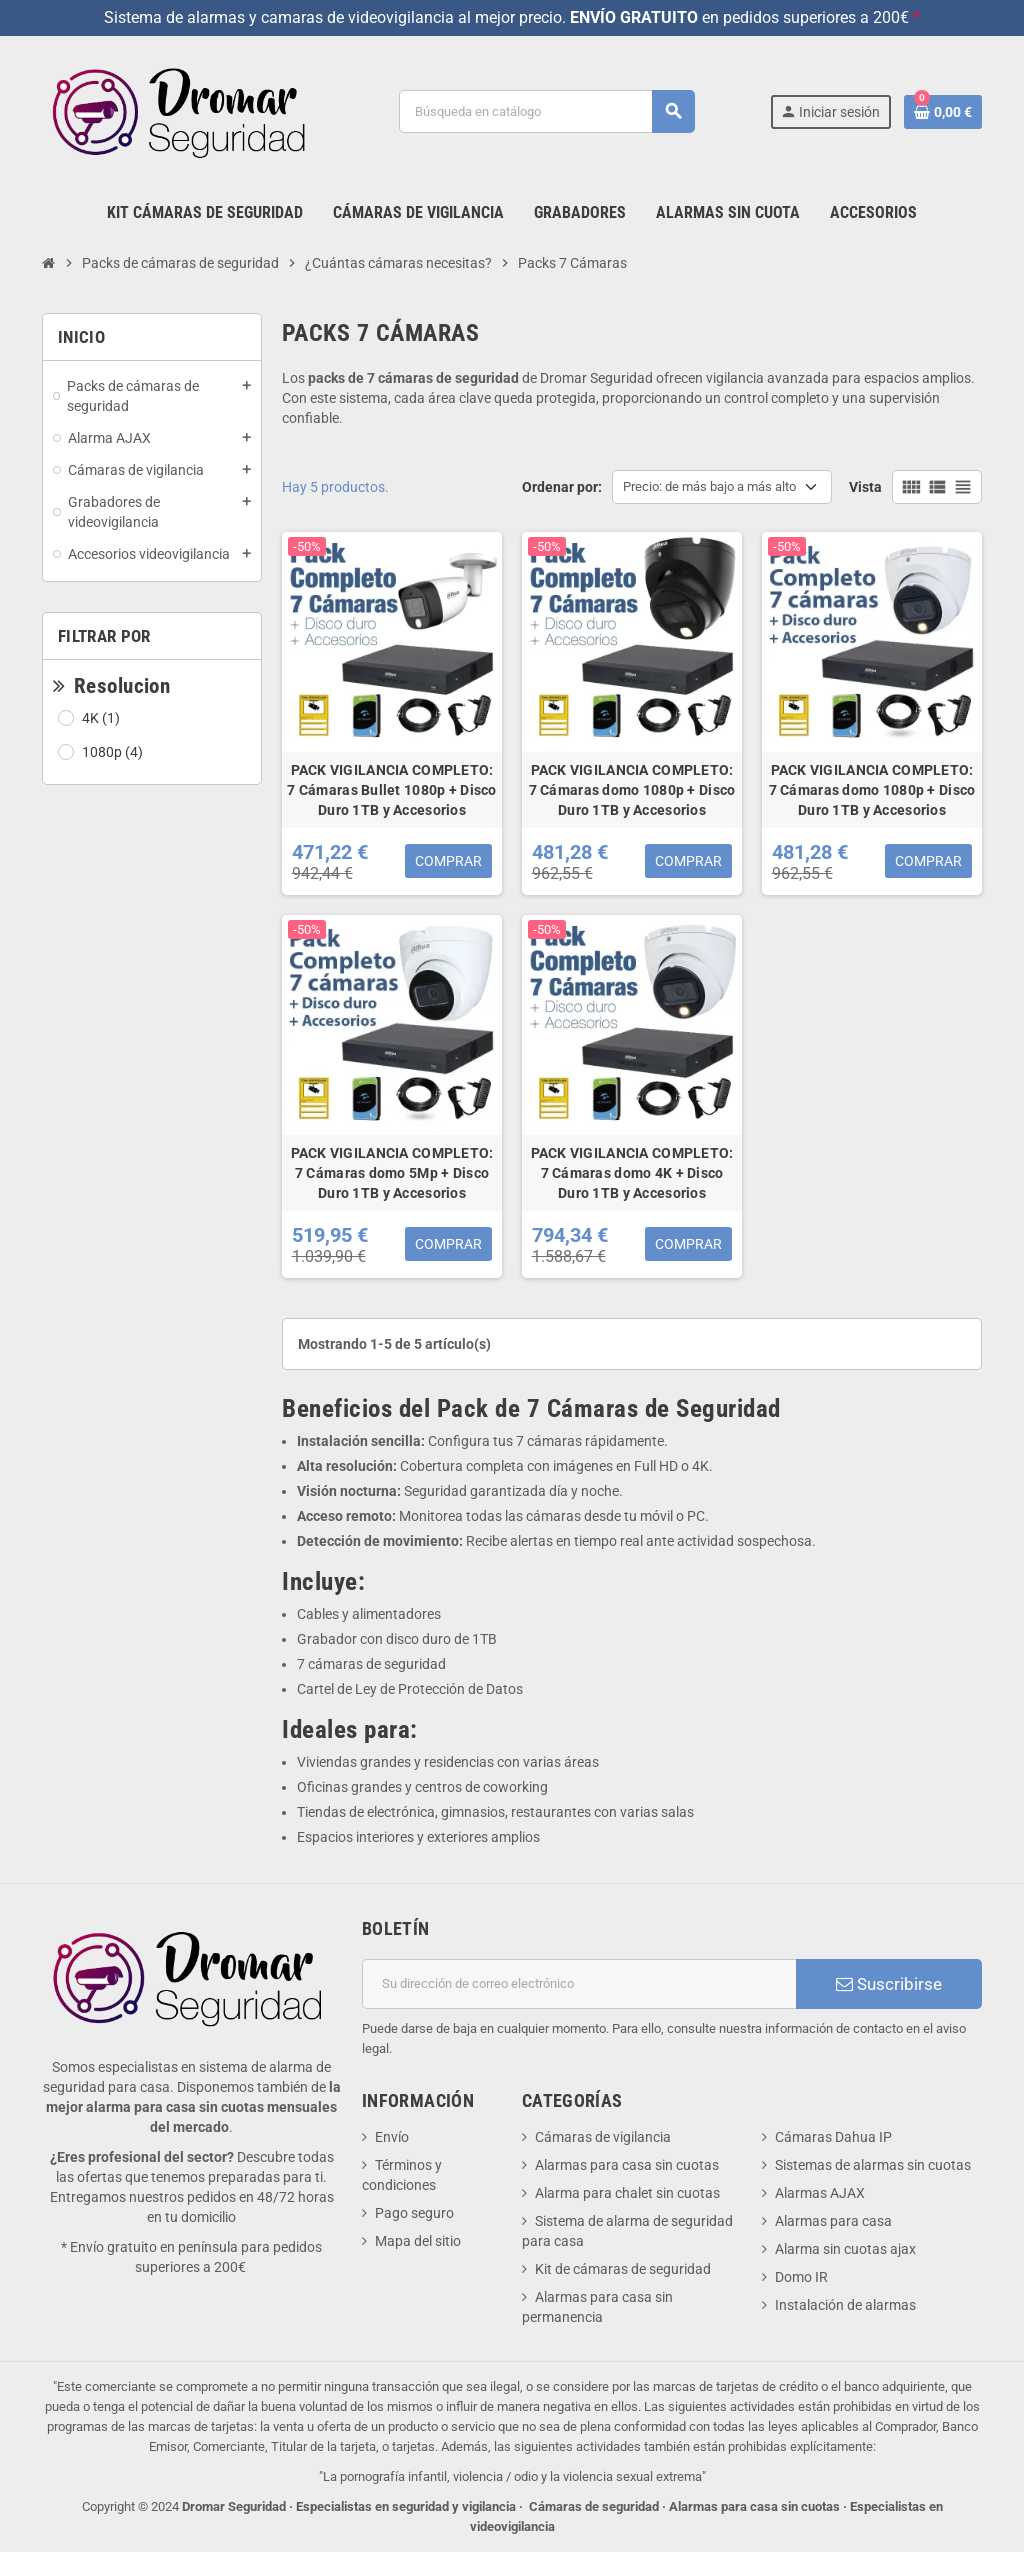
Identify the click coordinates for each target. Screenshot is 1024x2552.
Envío (392, 2137)
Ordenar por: (562, 487)
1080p (114, 752)
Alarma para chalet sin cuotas (627, 2193)
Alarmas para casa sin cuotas (627, 2165)
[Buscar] (546, 111)
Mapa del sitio (418, 2241)
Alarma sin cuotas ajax (845, 2249)
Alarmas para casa (833, 2221)
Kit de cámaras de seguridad (623, 2269)
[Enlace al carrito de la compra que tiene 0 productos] (943, 112)
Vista (865, 487)
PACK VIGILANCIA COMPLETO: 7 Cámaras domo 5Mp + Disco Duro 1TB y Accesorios (392, 1173)
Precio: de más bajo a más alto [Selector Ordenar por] (709, 486)
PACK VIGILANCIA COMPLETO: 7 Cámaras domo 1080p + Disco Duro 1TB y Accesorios (632, 790)
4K (102, 718)
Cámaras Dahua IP (833, 2137)
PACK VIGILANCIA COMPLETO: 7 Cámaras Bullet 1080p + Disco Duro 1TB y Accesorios (391, 790)
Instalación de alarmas (845, 2305)
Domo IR (801, 2277)
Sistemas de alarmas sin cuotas (873, 2165)
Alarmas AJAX (820, 2193)
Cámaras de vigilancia (603, 2137)
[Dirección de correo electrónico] (579, 1984)
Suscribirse (889, 1984)
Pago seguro (414, 2213)
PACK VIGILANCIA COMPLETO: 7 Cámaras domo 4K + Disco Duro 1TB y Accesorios (632, 1173)
